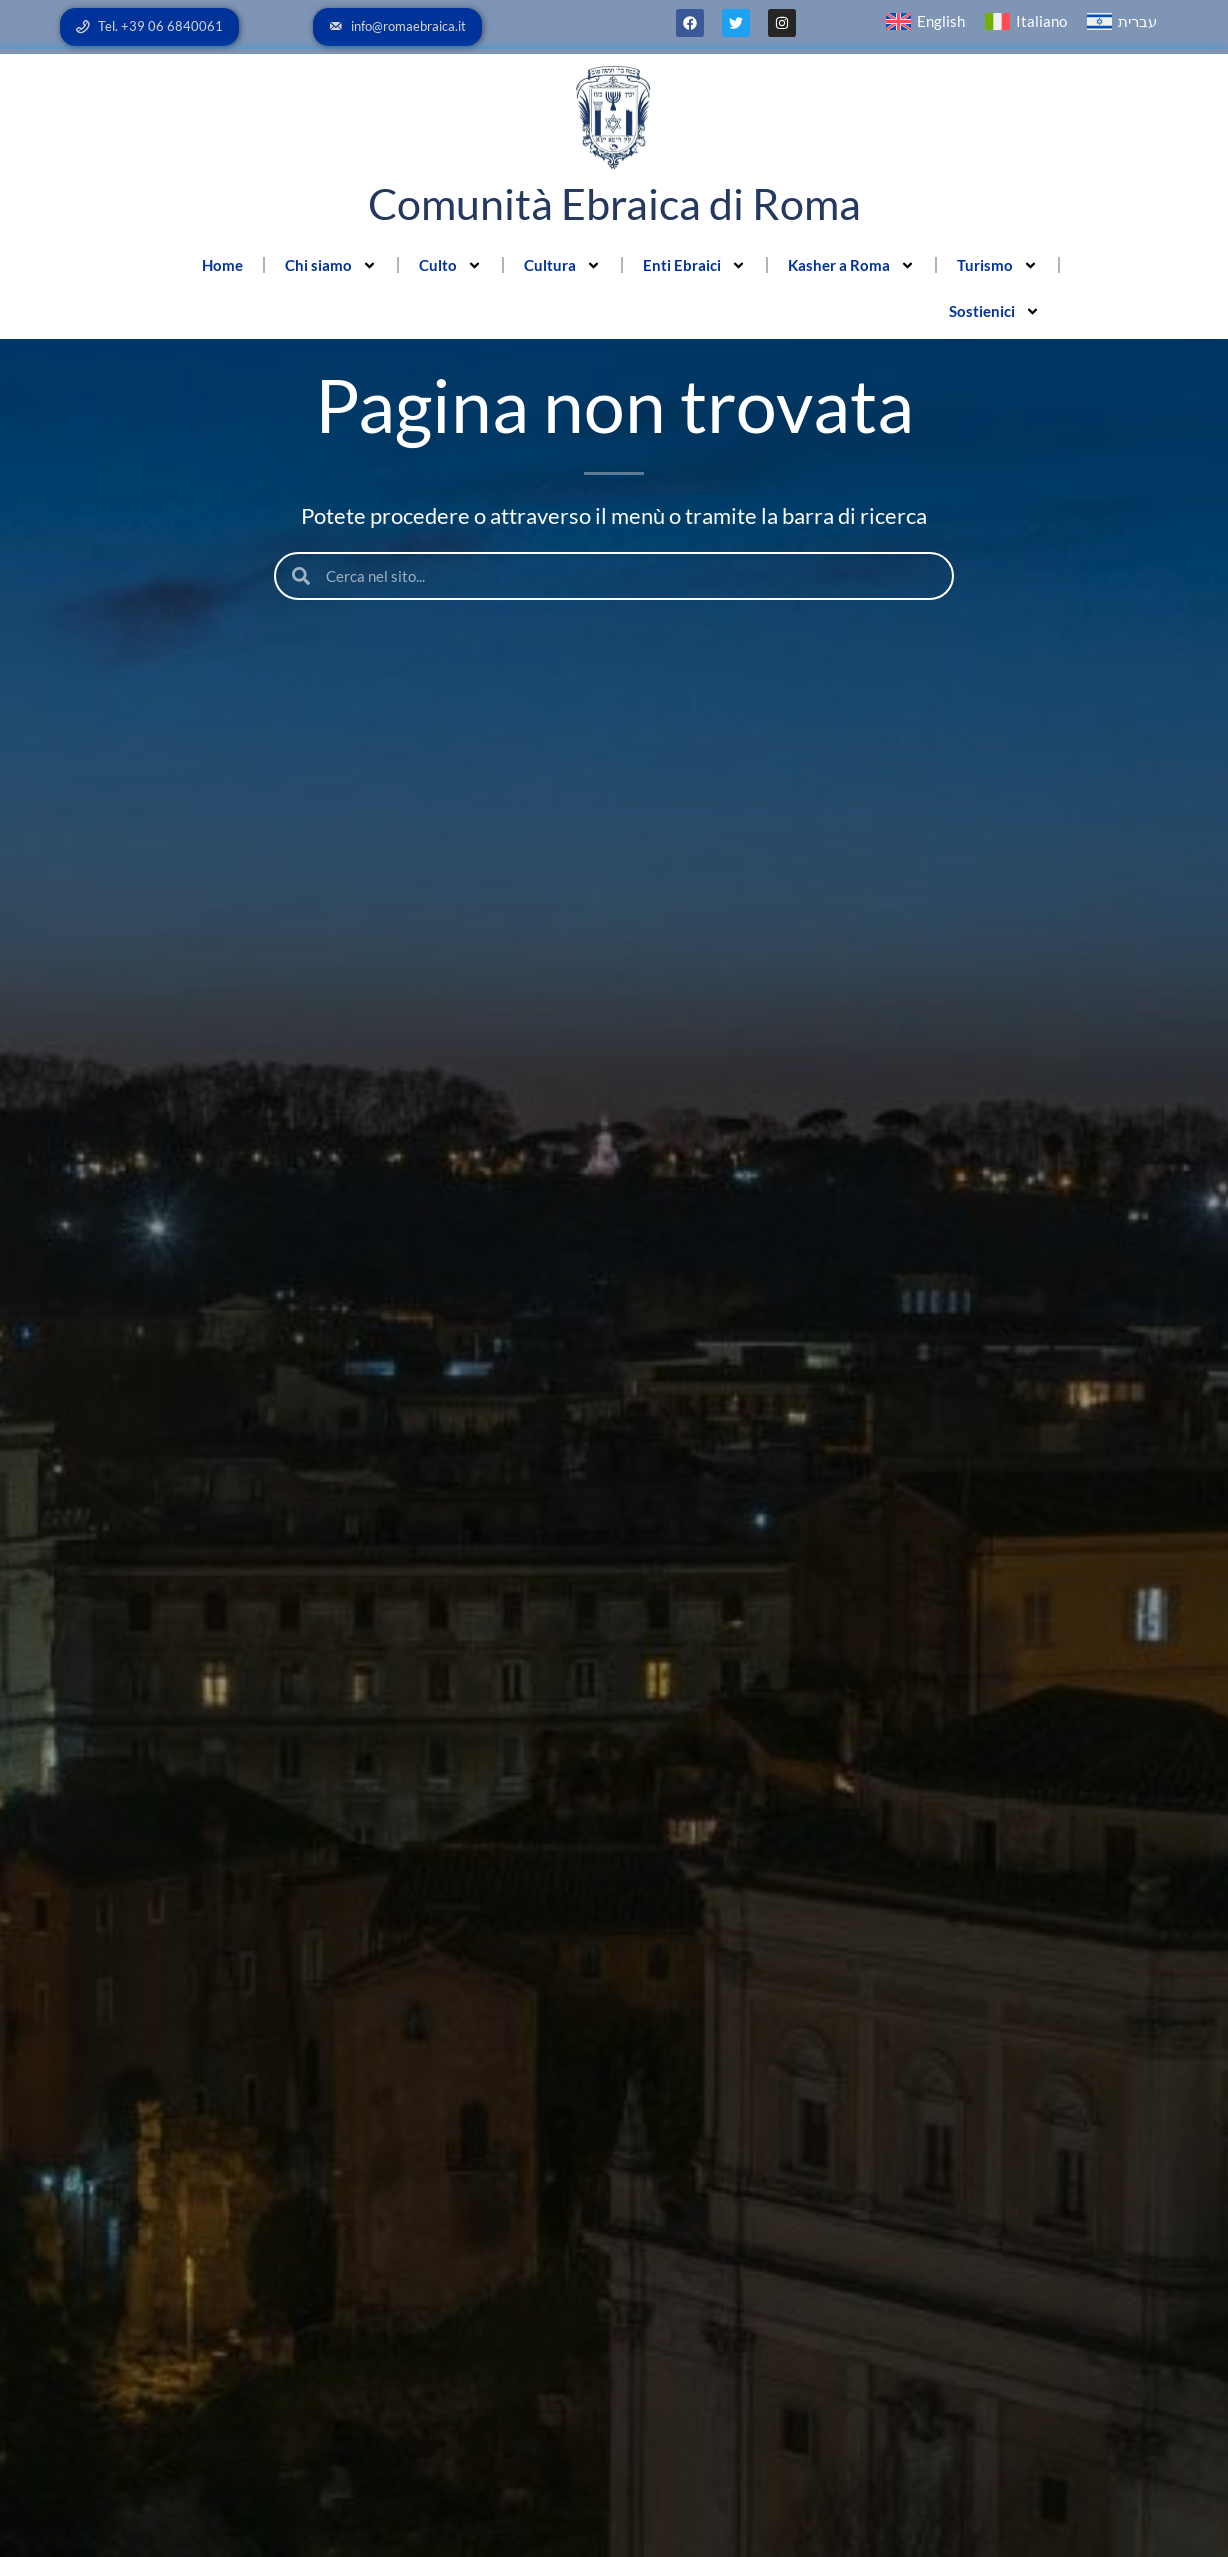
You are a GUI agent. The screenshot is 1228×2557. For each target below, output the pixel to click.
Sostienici (994, 311)
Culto (450, 265)
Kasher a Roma (851, 265)
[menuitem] (925, 21)
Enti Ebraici (694, 265)
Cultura (562, 265)
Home (222, 265)
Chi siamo (331, 265)
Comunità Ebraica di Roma (614, 203)
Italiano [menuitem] (1041, 21)
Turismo (997, 265)
